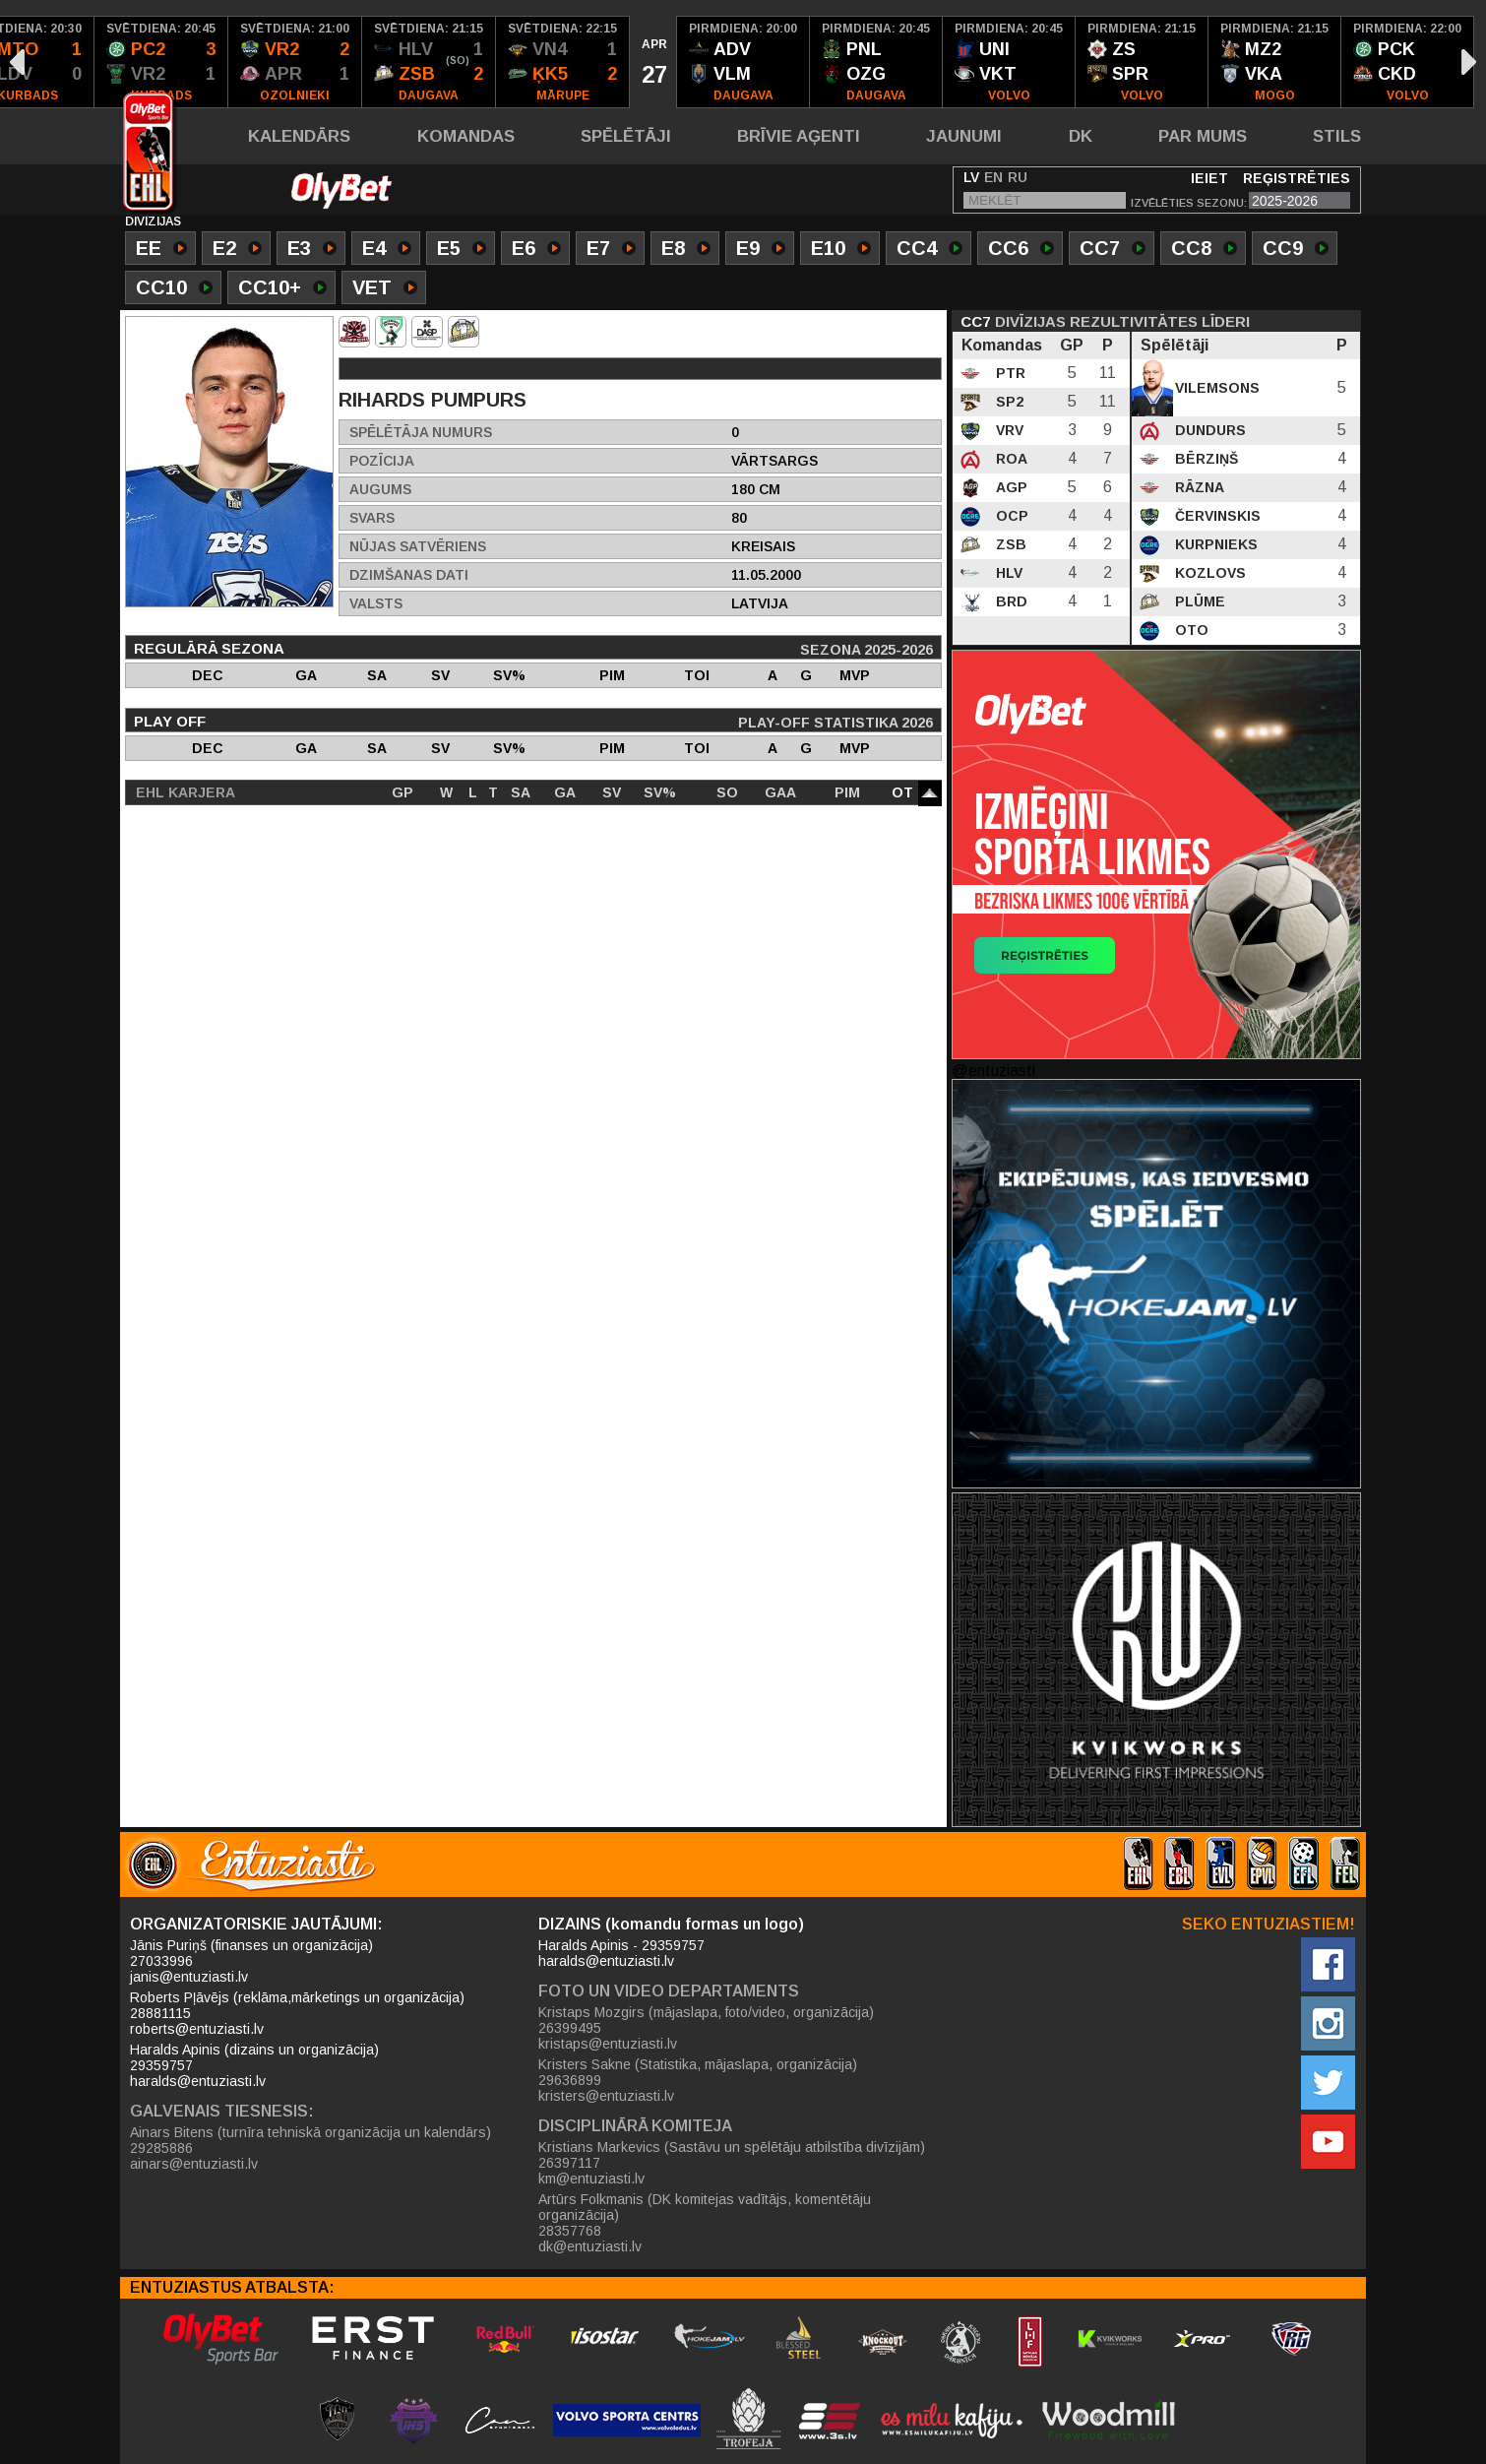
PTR (1008, 373)
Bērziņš (1204, 459)
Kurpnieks (1214, 544)
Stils (1337, 136)
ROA (1009, 459)
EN (993, 177)
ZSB (1009, 544)
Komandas (466, 136)
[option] (161, 62)
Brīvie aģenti (798, 136)
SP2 (1007, 402)
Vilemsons (1215, 388)
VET (384, 289)
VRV (1007, 430)
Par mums (1202, 136)
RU (1017, 177)
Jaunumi (964, 136)
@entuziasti (993, 1070)
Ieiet (1209, 178)
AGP (1009, 487)
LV (971, 177)
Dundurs (1208, 430)
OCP (1010, 516)
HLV (1007, 573)
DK (1080, 136)
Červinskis (1216, 516)
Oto (1189, 630)
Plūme (1198, 601)
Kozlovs (1208, 573)
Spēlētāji (626, 136)
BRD (1009, 601)
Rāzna (1197, 487)
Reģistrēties (1296, 178)
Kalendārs (299, 136)
